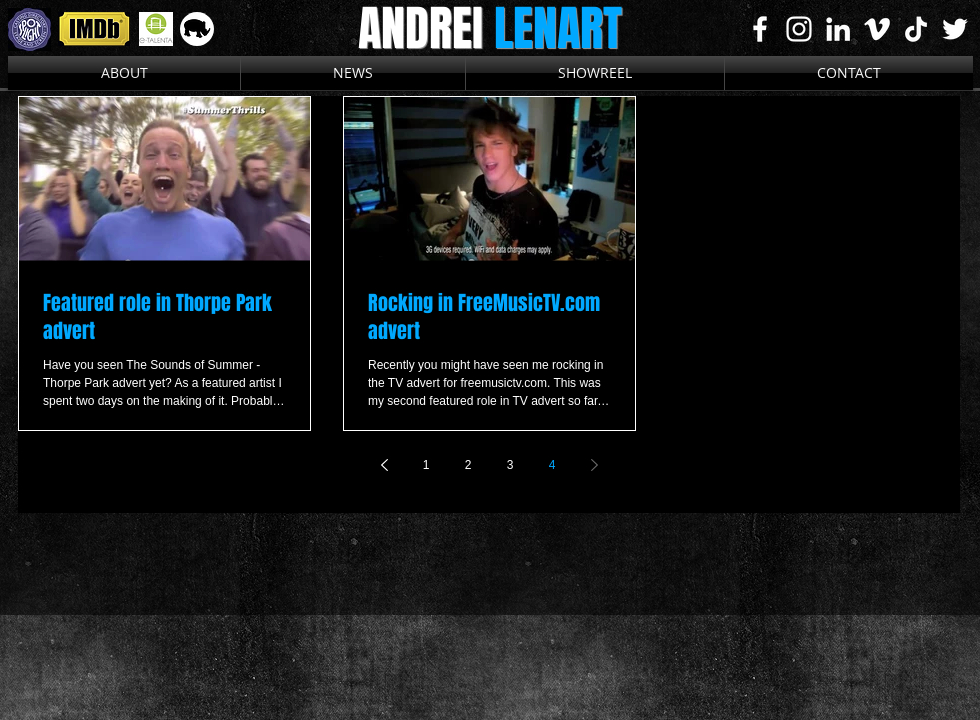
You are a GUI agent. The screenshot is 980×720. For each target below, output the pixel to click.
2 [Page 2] (468, 465)
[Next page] (594, 465)
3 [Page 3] (510, 465)
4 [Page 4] (552, 465)
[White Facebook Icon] (760, 29)
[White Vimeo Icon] (877, 29)
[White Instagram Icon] (799, 29)
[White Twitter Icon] (955, 29)
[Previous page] (384, 465)
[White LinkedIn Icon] (838, 29)
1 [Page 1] (426, 465)
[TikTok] (916, 29)
